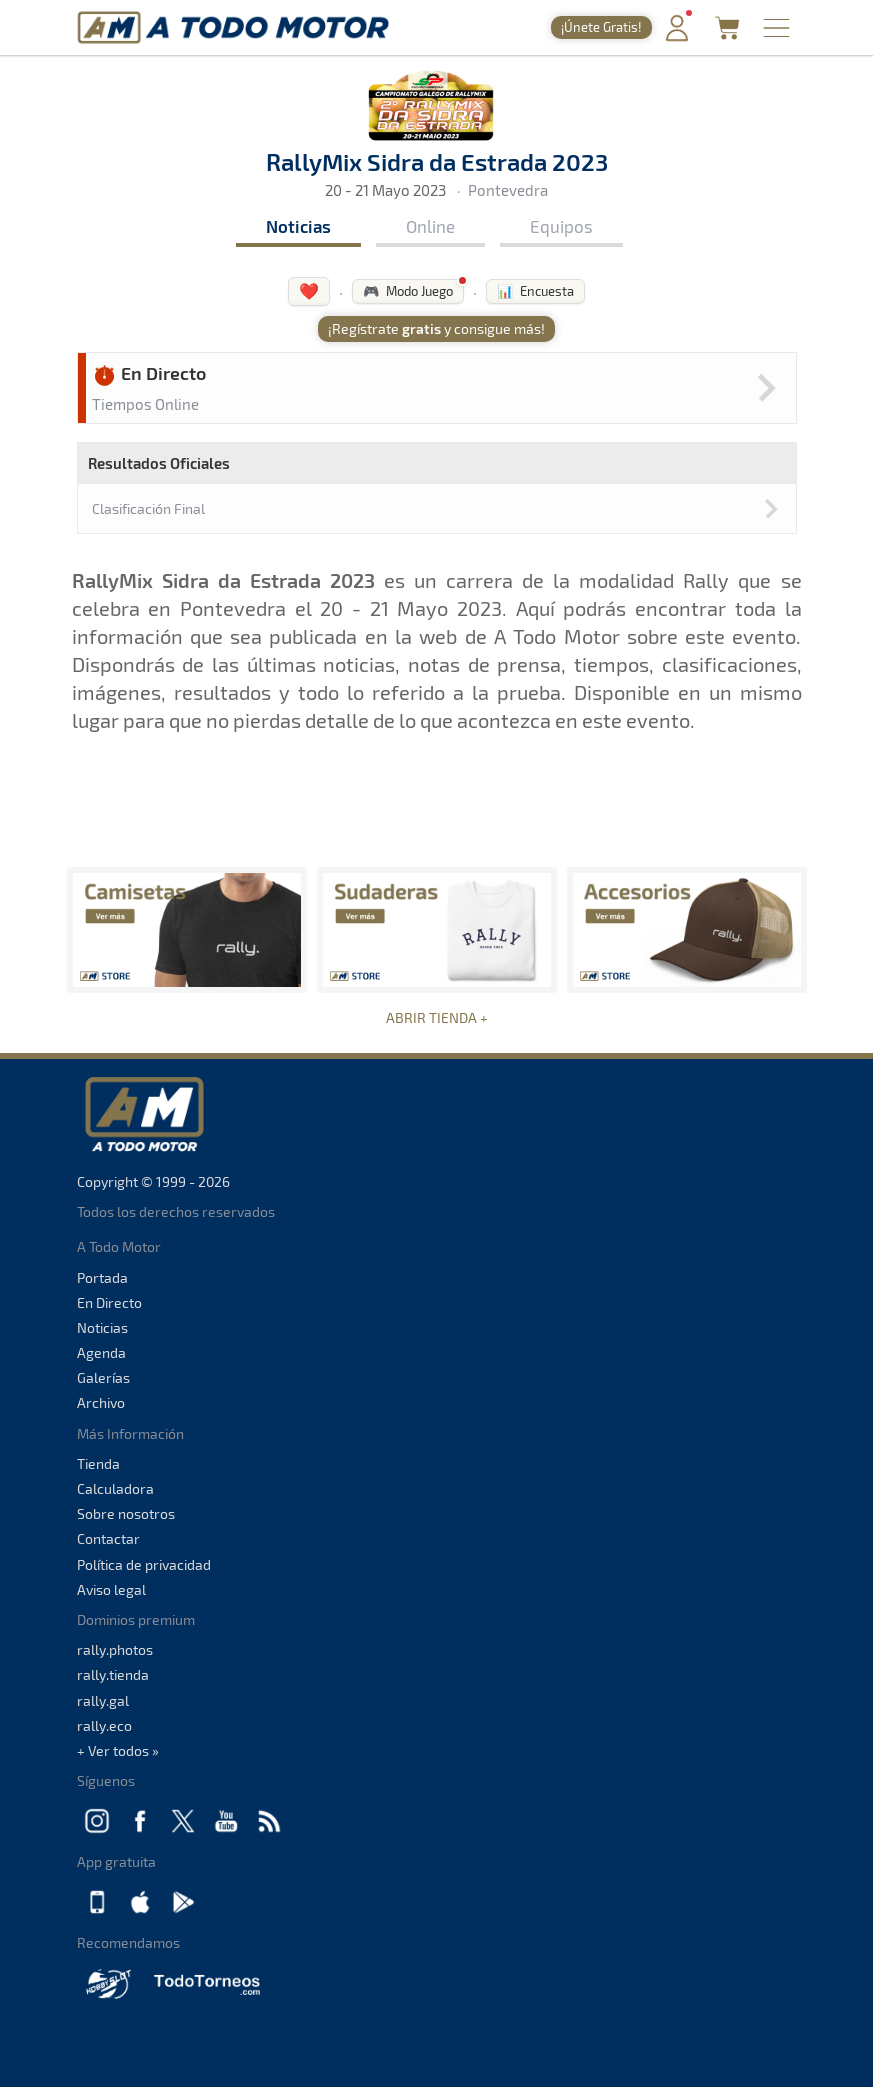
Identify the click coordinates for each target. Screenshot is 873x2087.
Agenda (101, 1352)
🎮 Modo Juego (408, 291)
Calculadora (115, 1488)
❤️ (309, 290)
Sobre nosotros (126, 1513)
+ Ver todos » (118, 1750)
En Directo (109, 1302)
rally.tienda (113, 1674)
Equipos (561, 226)
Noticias (298, 226)
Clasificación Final (148, 508)
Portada (102, 1277)
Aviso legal (111, 1589)
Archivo (101, 1402)
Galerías (103, 1377)
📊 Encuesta (535, 291)
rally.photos (115, 1649)
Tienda (98, 1463)
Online (430, 226)
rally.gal (103, 1700)
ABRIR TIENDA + (437, 1017)
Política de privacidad (144, 1564)
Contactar (108, 1538)
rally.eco (104, 1725)
